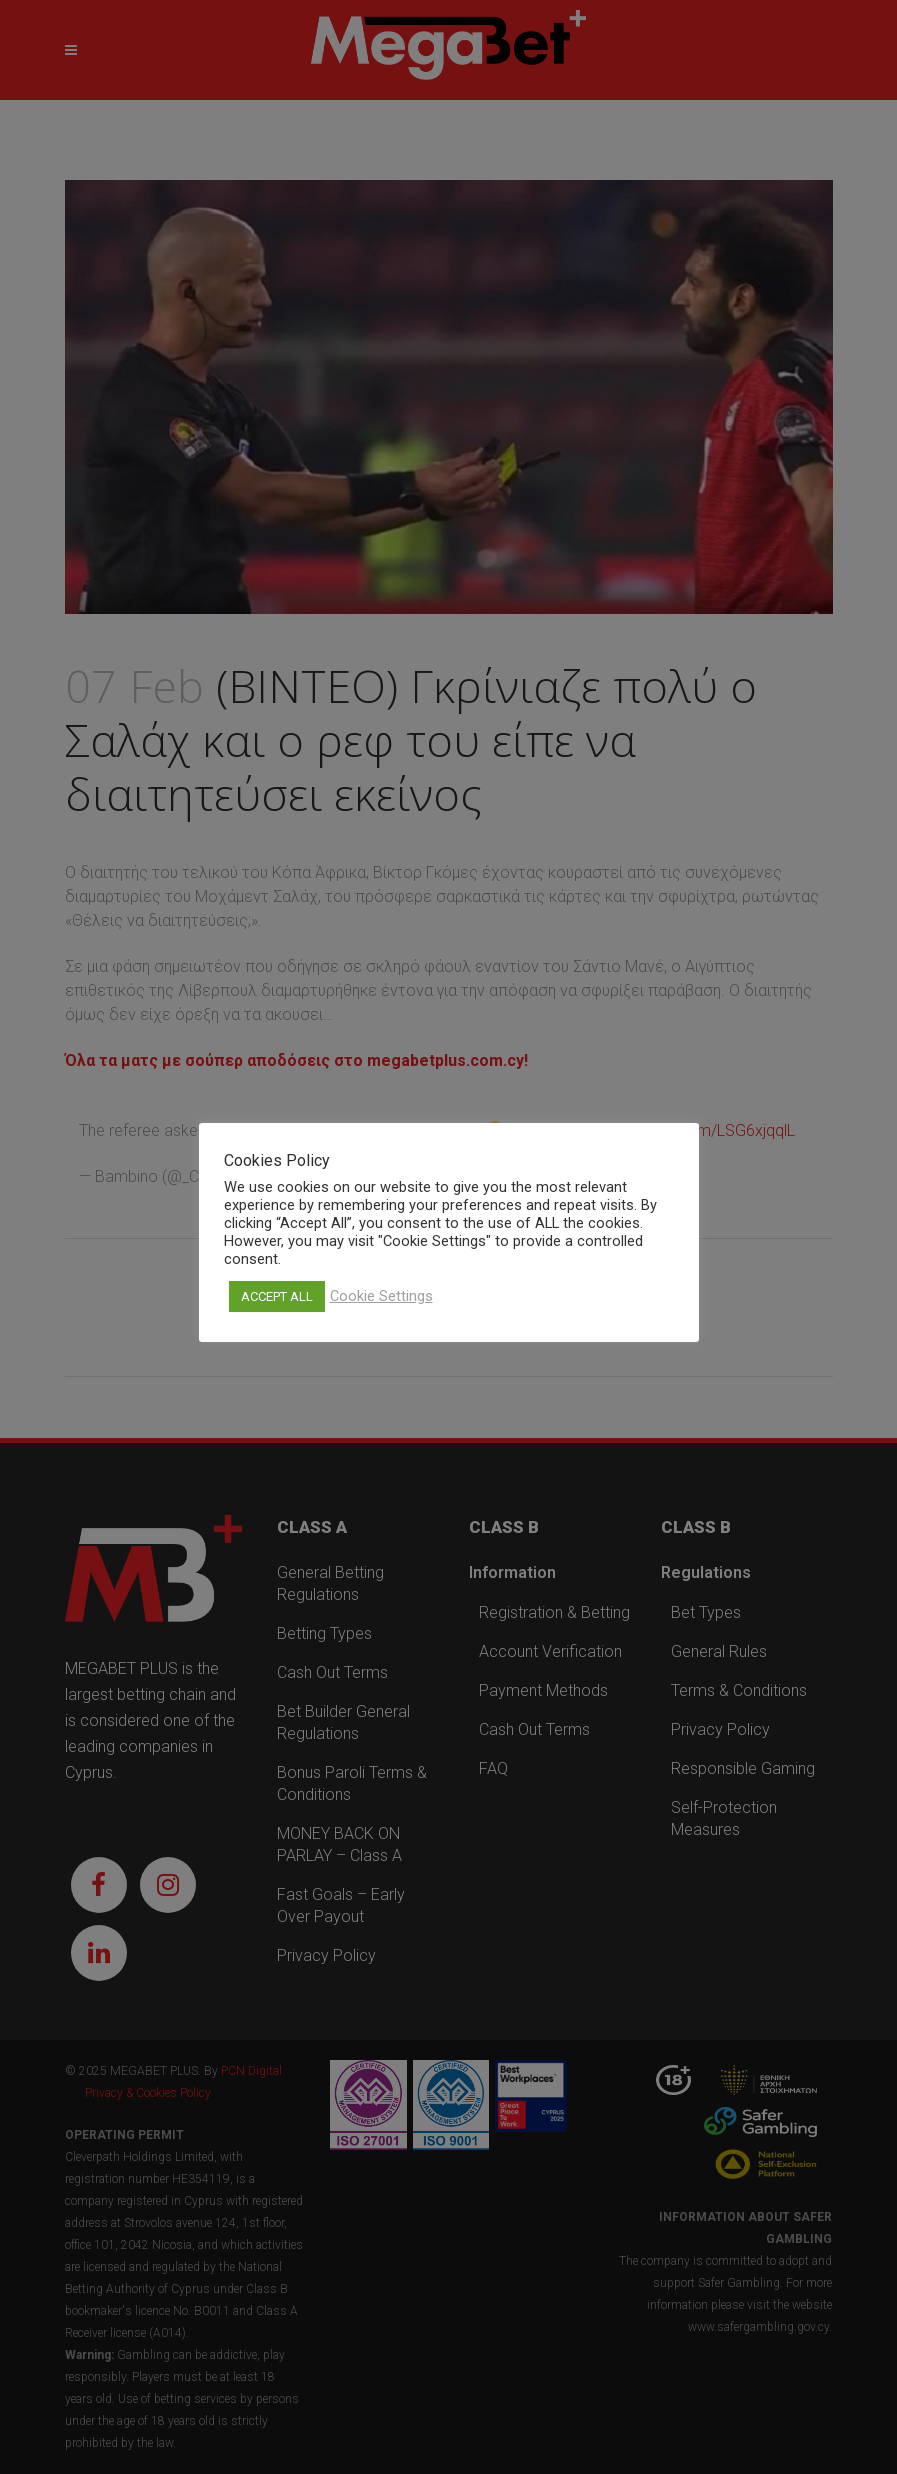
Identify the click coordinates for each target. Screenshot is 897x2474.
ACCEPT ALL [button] (277, 1296)
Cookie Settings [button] (381, 1296)
